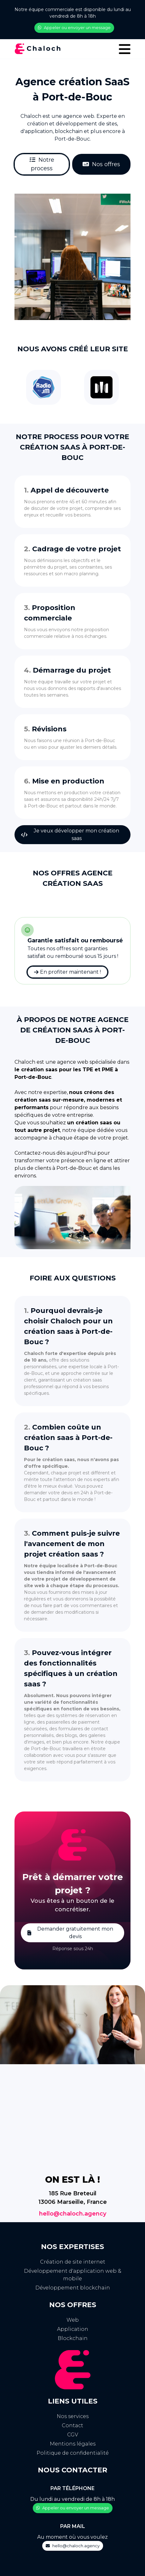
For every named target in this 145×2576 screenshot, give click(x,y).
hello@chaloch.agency (72, 2213)
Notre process (42, 164)
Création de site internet (72, 2262)
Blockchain (73, 2338)
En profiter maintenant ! (67, 972)
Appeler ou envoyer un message (74, 27)
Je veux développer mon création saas (70, 834)
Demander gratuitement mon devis (70, 1932)
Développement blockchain (72, 2288)
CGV (72, 2435)
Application (72, 2329)
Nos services (73, 2416)
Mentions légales (73, 2444)
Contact (72, 2425)
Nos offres (101, 164)
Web (73, 2320)
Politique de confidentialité (73, 2453)
